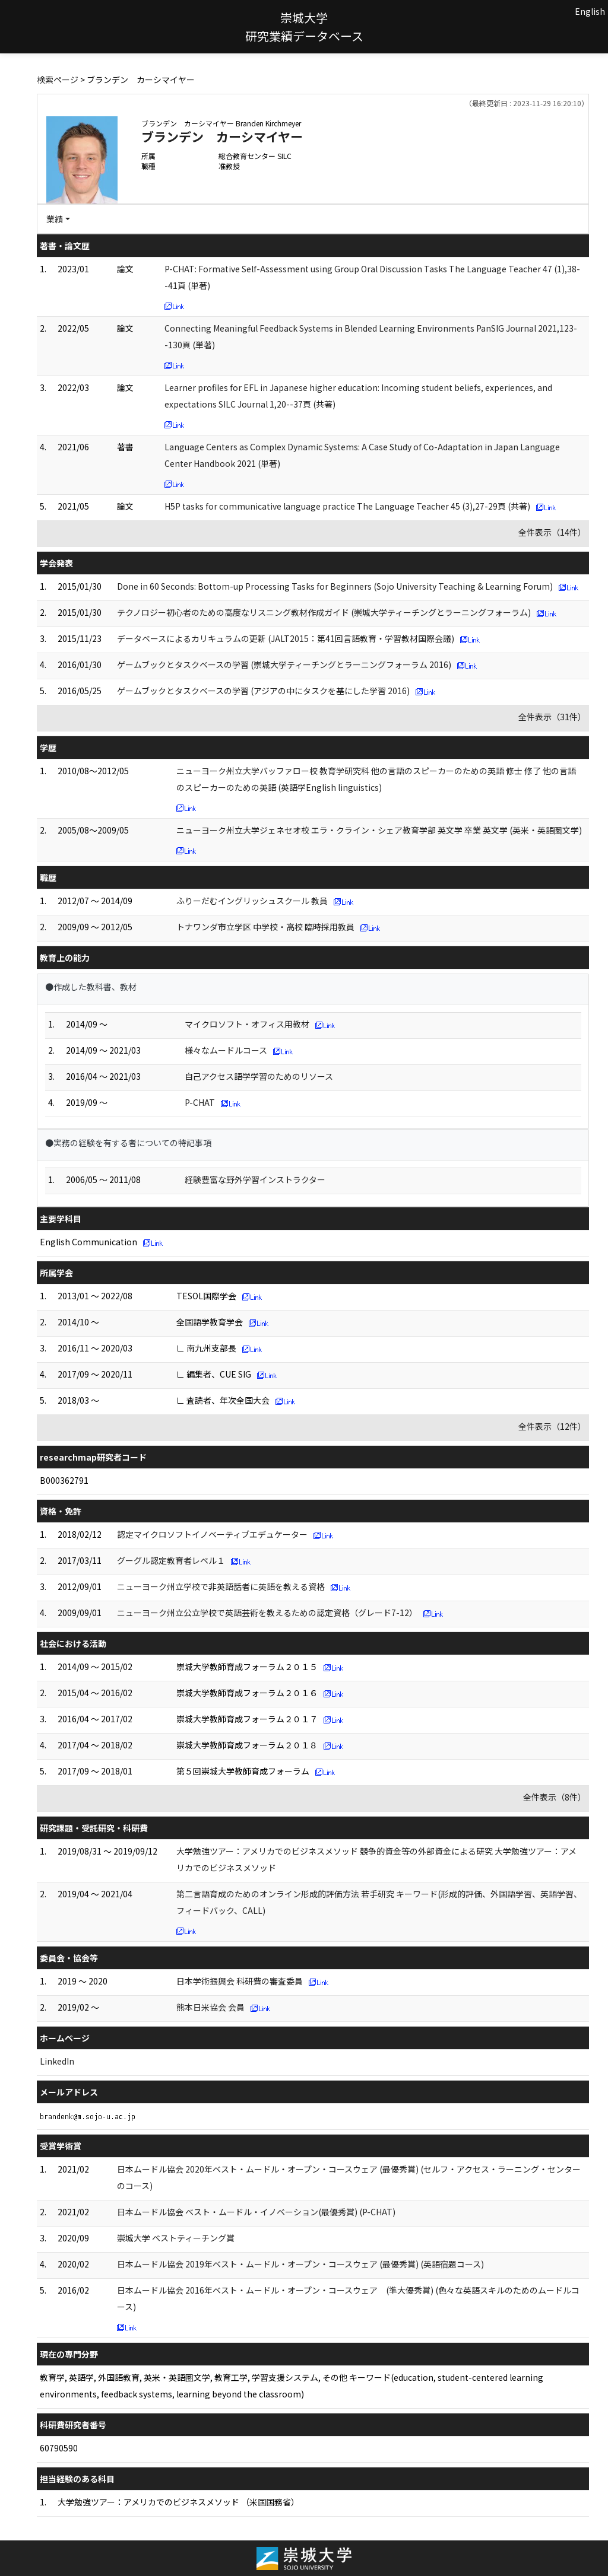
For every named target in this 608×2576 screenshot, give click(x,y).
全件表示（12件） (552, 1426)
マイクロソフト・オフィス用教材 (247, 1024)
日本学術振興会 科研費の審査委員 (239, 1981)
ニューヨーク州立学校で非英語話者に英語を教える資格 (221, 1586)
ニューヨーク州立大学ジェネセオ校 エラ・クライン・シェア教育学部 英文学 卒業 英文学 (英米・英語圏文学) (379, 830)
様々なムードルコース (226, 1050)
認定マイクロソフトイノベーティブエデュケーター (212, 1534)
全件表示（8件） (554, 1797)
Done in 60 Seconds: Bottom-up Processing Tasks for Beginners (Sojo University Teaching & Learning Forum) (335, 586)
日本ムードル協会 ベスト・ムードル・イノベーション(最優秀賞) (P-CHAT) (256, 2212)
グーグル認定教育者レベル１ (171, 1560)
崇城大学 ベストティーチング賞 (176, 2238)
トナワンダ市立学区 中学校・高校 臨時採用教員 (265, 927)
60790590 (59, 2448)
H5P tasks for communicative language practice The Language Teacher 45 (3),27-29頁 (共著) (347, 506)
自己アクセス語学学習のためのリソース (259, 1076)
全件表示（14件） (552, 532)
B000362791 (64, 1480)
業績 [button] (54, 219)
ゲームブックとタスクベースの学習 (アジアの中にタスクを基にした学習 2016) (263, 691)
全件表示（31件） (552, 717)
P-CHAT (200, 1102)
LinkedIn (57, 2061)
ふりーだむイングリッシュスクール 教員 (252, 901)
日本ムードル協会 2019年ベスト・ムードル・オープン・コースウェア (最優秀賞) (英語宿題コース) (300, 2264)
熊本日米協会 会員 (210, 2007)
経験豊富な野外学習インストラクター (255, 1179)
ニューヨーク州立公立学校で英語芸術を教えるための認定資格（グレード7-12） (267, 1612)
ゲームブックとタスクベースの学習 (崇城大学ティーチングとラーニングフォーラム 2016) (284, 664)
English (590, 11)
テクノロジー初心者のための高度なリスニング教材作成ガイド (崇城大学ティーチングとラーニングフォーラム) (324, 612)
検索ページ (57, 79)
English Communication (88, 1242)
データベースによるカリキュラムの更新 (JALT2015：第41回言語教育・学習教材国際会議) (285, 638)
